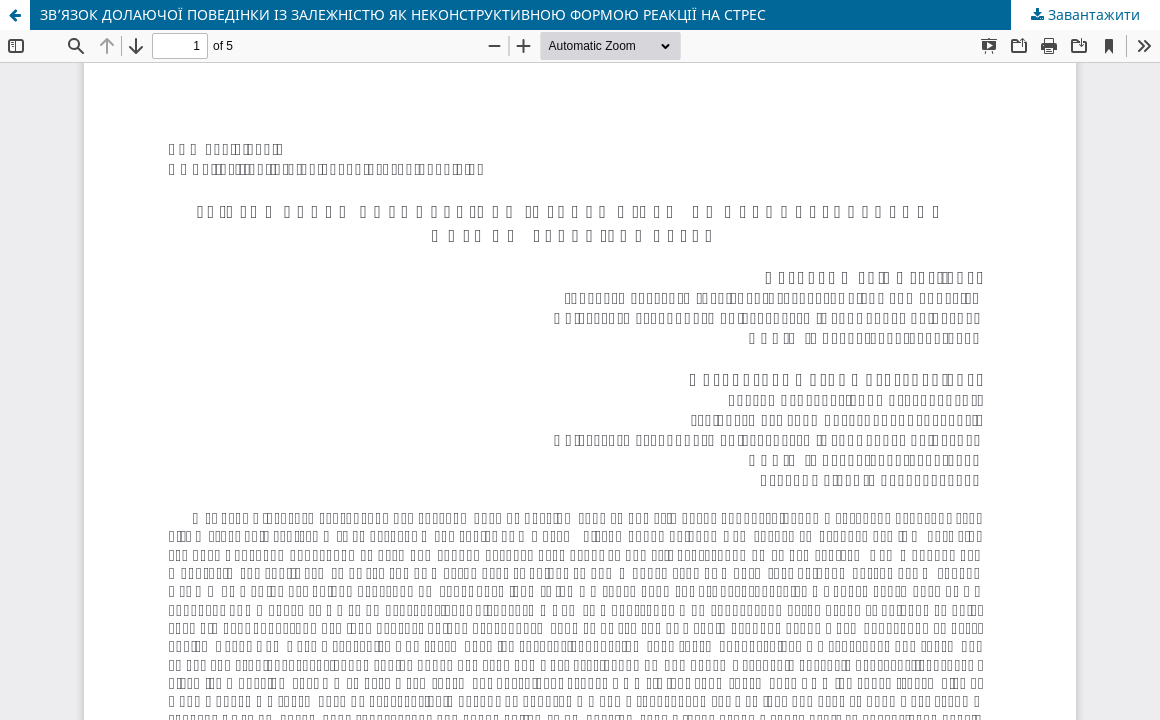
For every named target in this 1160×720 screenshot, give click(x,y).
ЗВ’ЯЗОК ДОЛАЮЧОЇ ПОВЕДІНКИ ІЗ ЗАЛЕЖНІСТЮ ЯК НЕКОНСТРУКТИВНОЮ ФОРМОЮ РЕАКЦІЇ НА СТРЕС (403, 14)
